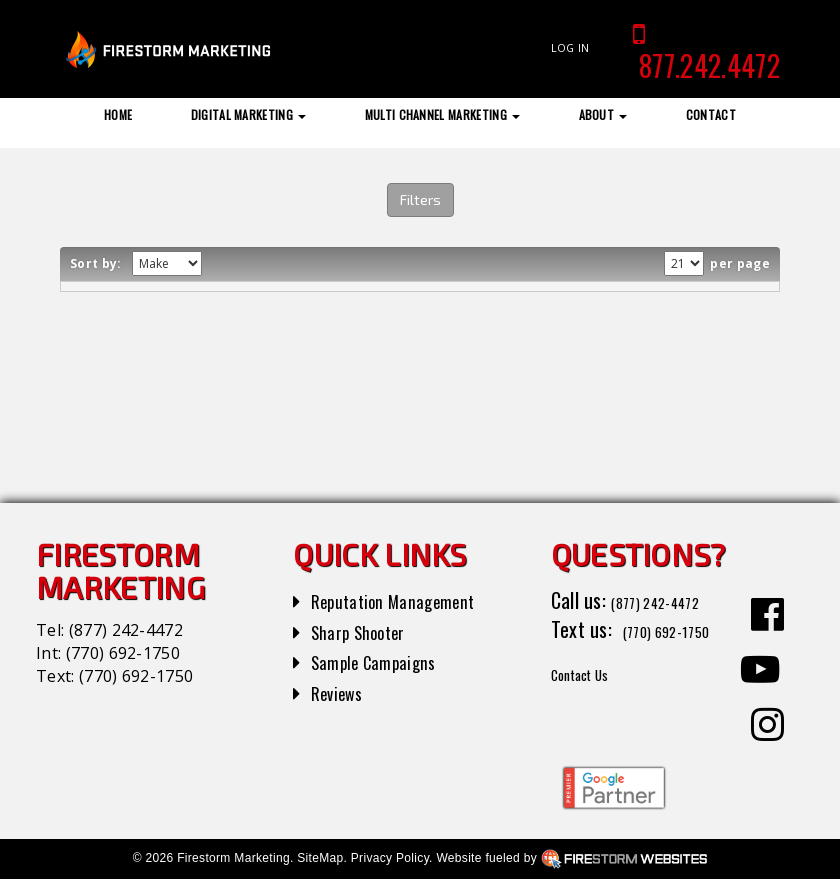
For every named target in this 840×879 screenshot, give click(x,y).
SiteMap (320, 858)
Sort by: (99, 263)
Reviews (342, 692)
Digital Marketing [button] (249, 114)
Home (118, 114)
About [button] (603, 114)
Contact (711, 114)
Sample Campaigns (384, 661)
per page (738, 263)
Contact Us (594, 701)
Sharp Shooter (367, 631)
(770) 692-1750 (123, 653)
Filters (420, 199)
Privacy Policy (390, 858)
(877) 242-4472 (126, 630)
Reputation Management (407, 600)
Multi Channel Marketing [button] (443, 114)
